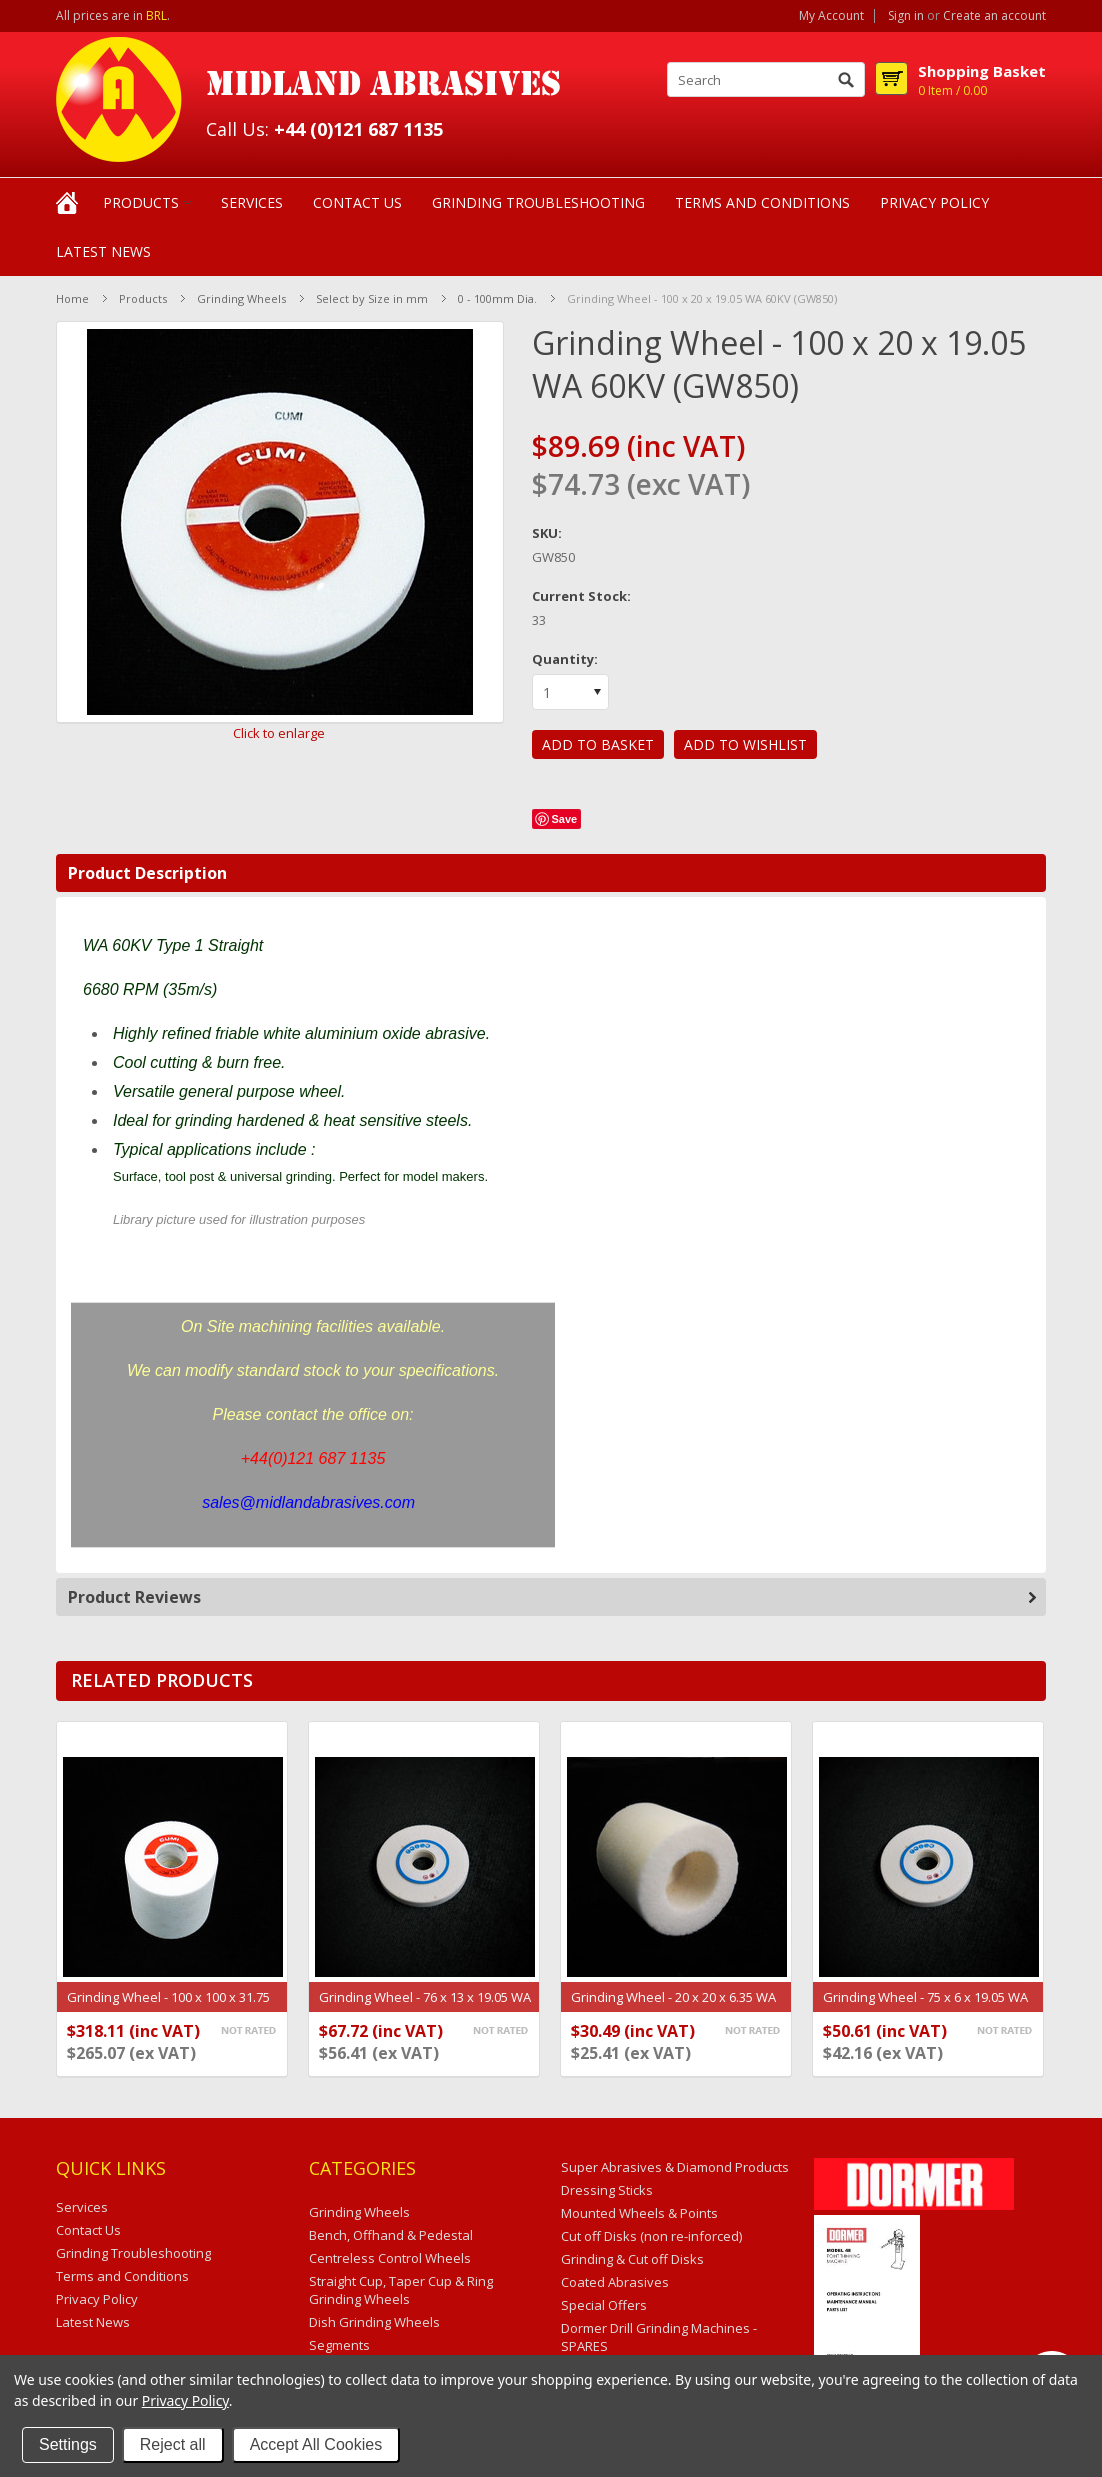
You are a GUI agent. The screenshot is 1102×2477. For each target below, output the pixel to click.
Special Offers (604, 2305)
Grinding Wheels (241, 298)
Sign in (906, 16)
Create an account (994, 16)
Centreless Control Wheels (390, 2258)
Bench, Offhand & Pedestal (391, 2235)
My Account (831, 16)
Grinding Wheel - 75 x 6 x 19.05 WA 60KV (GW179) (925, 2007)
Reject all (173, 2444)
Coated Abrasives (615, 2282)
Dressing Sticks (607, 2190)
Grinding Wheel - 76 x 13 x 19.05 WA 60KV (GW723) (425, 2007)
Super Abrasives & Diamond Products (675, 2167)
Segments (339, 2345)
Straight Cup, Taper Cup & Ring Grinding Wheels (401, 2290)
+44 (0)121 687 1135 (358, 129)
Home (72, 298)
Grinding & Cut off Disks (632, 2259)
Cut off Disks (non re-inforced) (651, 2236)
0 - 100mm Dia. (497, 298)
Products (141, 202)
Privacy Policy (185, 2400)
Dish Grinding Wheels (374, 2322)
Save (565, 819)
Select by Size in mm (372, 298)
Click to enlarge (279, 733)
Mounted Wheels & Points (639, 2213)
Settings (68, 2444)
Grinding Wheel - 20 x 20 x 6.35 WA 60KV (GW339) (673, 2007)
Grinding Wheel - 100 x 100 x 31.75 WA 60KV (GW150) (168, 2007)
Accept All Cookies (316, 2444)
